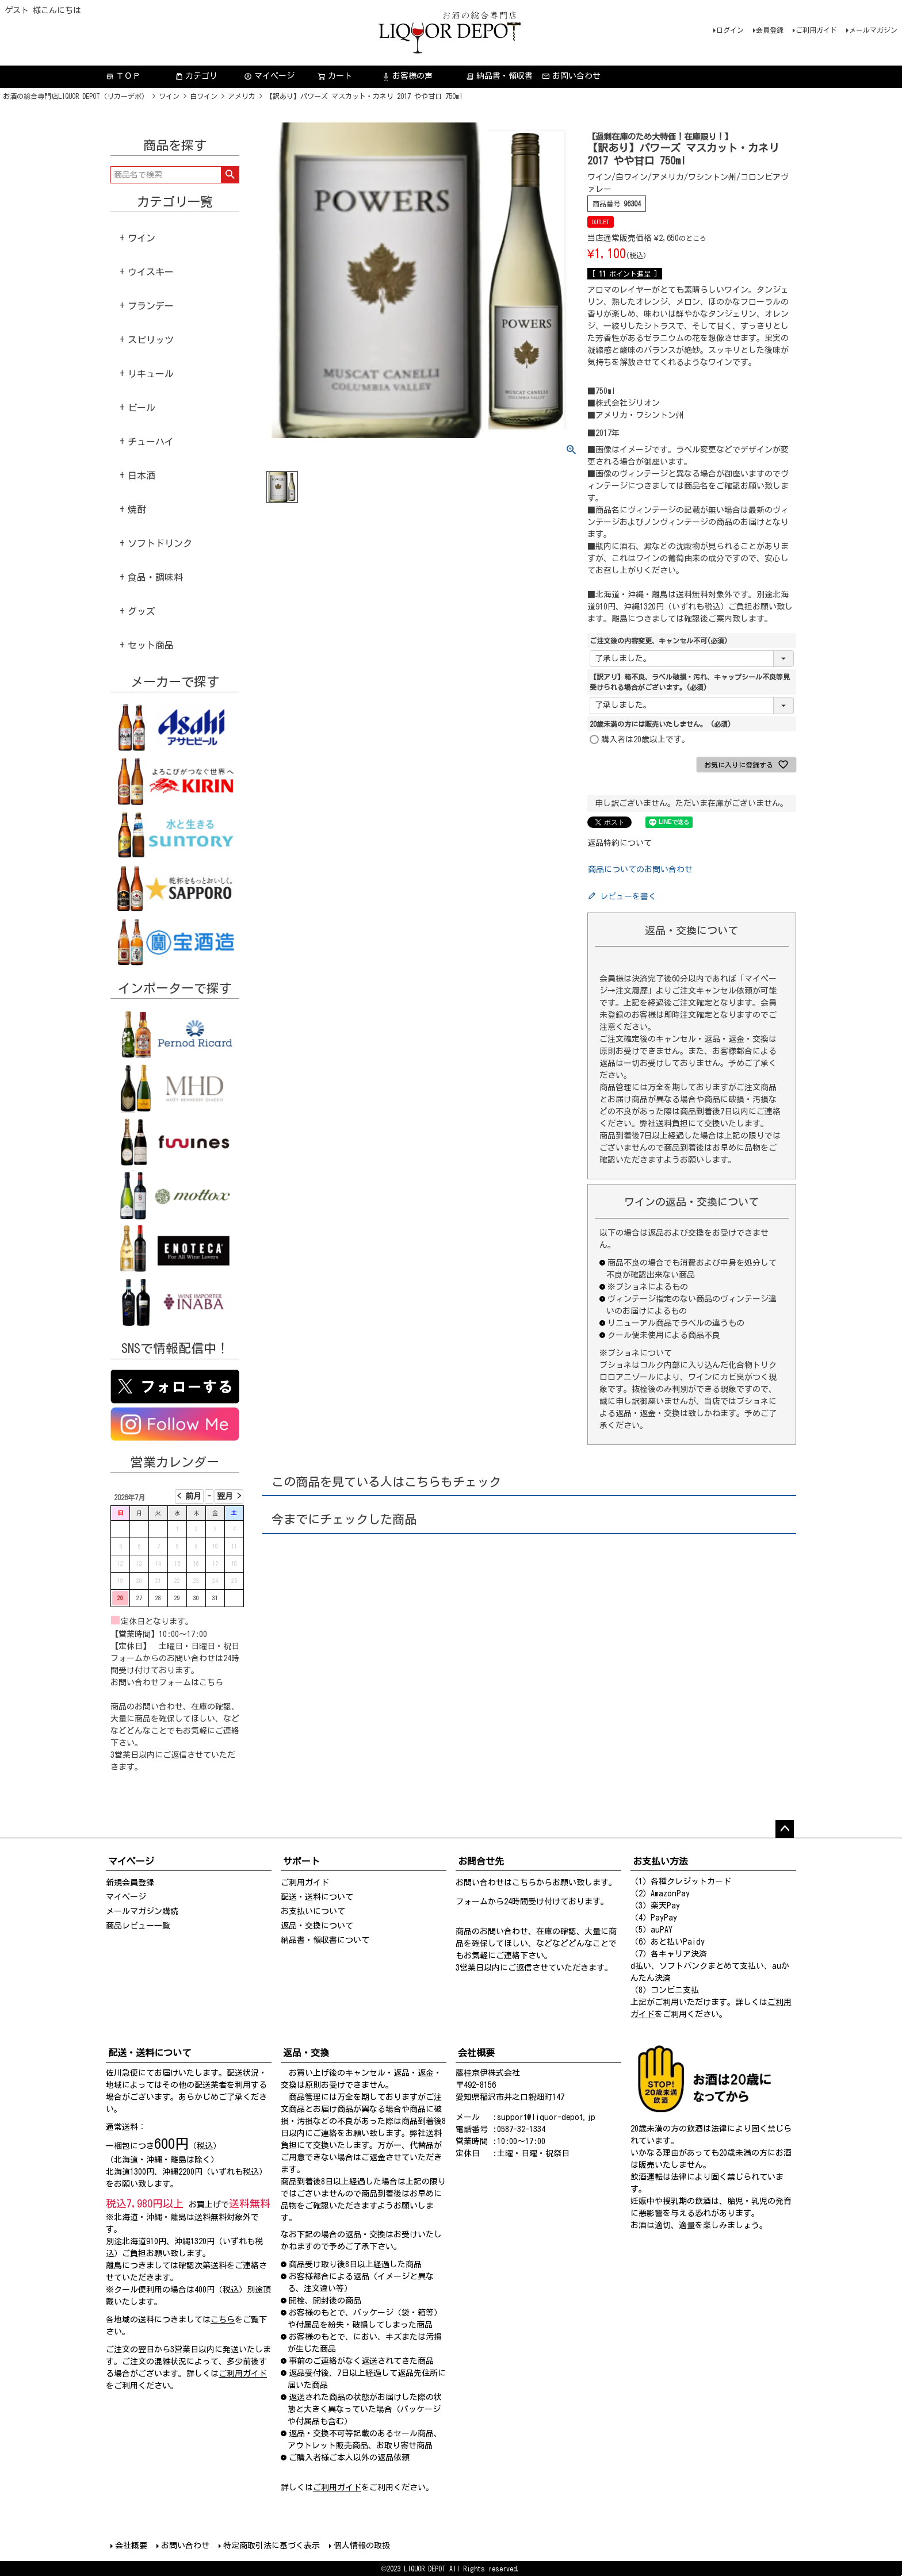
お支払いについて (313, 1911)
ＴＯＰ (123, 76)
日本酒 (141, 475)
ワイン (169, 96)
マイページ (269, 76)
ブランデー (151, 305)
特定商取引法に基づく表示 (271, 2546)
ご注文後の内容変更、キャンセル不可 (659, 640)
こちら (211, 1682)
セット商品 (151, 645)
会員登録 (769, 29)
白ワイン (203, 96)
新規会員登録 (130, 1883)
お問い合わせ (571, 76)
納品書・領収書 (499, 76)
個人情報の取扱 (362, 2546)
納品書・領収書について (325, 1940)
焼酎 (137, 509)
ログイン (730, 29)
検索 (230, 175)
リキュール (151, 373)
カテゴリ (196, 76)
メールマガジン (873, 29)
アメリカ (241, 96)
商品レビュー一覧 (138, 1926)
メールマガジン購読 (142, 1911)
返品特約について (619, 843)
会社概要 (131, 2546)
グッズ (141, 611)
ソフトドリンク (160, 543)
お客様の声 (407, 76)
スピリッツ (151, 339)
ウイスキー (151, 272)
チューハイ (151, 441)
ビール (141, 407)
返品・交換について (317, 1926)
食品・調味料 (155, 577)
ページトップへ (784, 1829)
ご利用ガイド (816, 29)
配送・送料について (317, 1897)
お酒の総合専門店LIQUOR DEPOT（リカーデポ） (75, 96)
